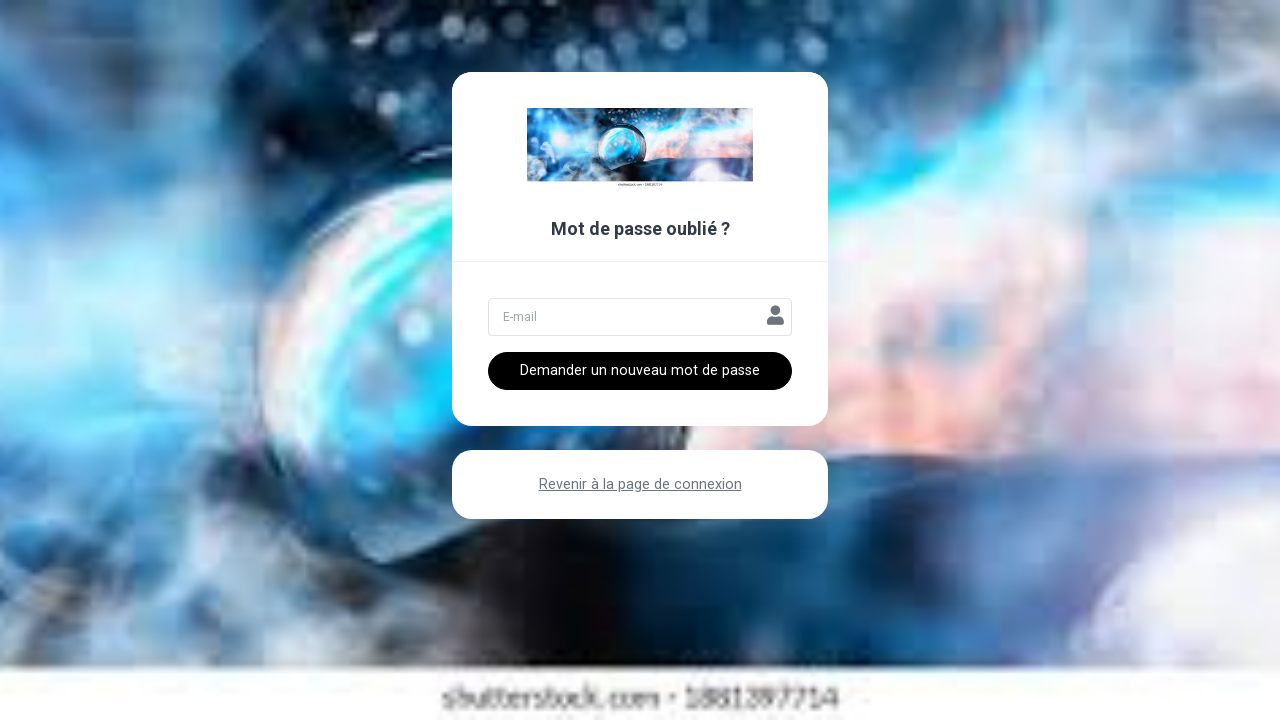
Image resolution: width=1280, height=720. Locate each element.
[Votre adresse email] (640, 317)
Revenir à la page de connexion (640, 484)
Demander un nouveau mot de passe (640, 370)
